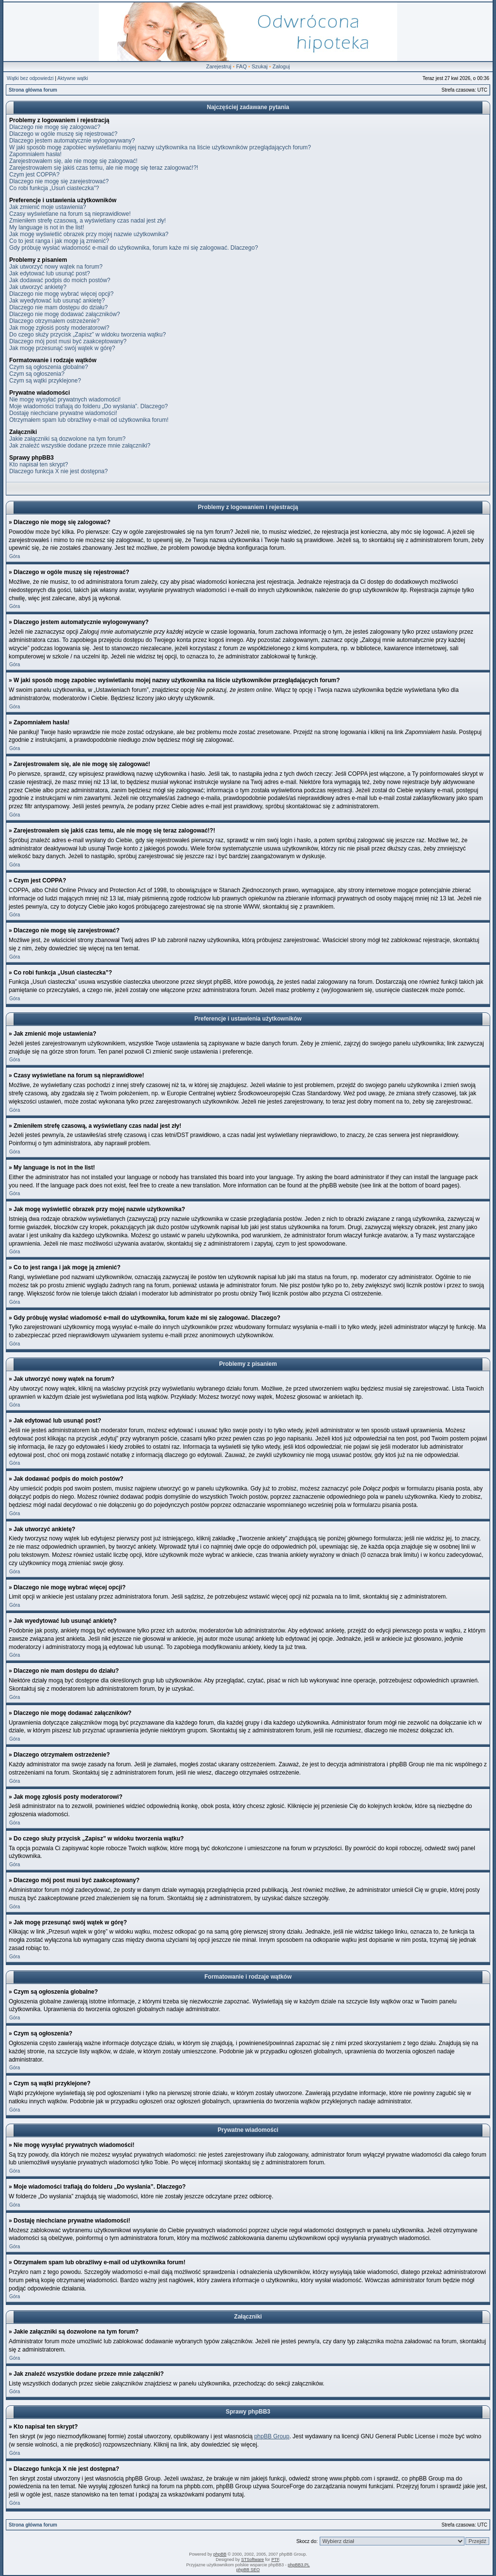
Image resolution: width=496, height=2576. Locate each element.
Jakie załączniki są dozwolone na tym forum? (67, 438)
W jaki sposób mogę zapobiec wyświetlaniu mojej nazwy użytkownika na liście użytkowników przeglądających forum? (160, 147)
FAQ (241, 66)
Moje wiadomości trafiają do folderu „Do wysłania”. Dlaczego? (88, 406)
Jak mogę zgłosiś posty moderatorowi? (59, 327)
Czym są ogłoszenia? (36, 373)
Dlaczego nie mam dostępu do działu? (58, 307)
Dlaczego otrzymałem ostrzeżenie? (54, 321)
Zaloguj (281, 66)
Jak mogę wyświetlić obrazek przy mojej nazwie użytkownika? (89, 234)
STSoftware (252, 2559)
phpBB (219, 2554)
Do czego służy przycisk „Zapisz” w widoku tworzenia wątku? (87, 334)
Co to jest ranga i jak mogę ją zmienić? (59, 241)
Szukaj (259, 66)
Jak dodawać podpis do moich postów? (59, 280)
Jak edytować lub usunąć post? (49, 273)
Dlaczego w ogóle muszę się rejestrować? (63, 133)
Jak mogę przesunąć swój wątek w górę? (62, 348)
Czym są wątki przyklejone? (45, 380)
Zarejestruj (219, 66)
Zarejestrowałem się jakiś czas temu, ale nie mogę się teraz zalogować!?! (103, 167)
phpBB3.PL (299, 2564)
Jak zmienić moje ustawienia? (47, 207)
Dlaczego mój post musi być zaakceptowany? (67, 341)
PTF (275, 2559)
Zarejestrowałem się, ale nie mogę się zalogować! (73, 161)
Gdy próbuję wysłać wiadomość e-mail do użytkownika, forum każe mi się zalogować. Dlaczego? (133, 247)
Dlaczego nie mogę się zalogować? (54, 127)
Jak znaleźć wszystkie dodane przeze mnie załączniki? (79, 445)
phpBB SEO (248, 2569)
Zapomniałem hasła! (35, 154)
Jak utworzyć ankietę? (37, 287)
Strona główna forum (33, 90)
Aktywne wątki (72, 78)
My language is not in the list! (46, 227)
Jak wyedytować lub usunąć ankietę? (57, 300)
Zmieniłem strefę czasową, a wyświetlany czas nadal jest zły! (87, 220)
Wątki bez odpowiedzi (30, 78)
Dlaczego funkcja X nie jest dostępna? (58, 471)
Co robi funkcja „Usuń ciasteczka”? (54, 188)
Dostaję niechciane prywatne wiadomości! (63, 413)
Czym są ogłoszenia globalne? (48, 367)
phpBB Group (272, 2436)
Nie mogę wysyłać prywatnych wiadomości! (65, 399)
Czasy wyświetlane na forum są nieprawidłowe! (70, 213)
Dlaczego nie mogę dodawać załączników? (64, 314)
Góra (14, 556)
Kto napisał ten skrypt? (38, 464)
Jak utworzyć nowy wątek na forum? (56, 266)
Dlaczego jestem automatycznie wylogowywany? (72, 140)
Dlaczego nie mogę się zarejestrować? (58, 181)
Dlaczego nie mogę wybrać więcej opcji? (61, 293)
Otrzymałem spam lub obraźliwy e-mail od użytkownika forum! (89, 419)
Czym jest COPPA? (34, 174)
